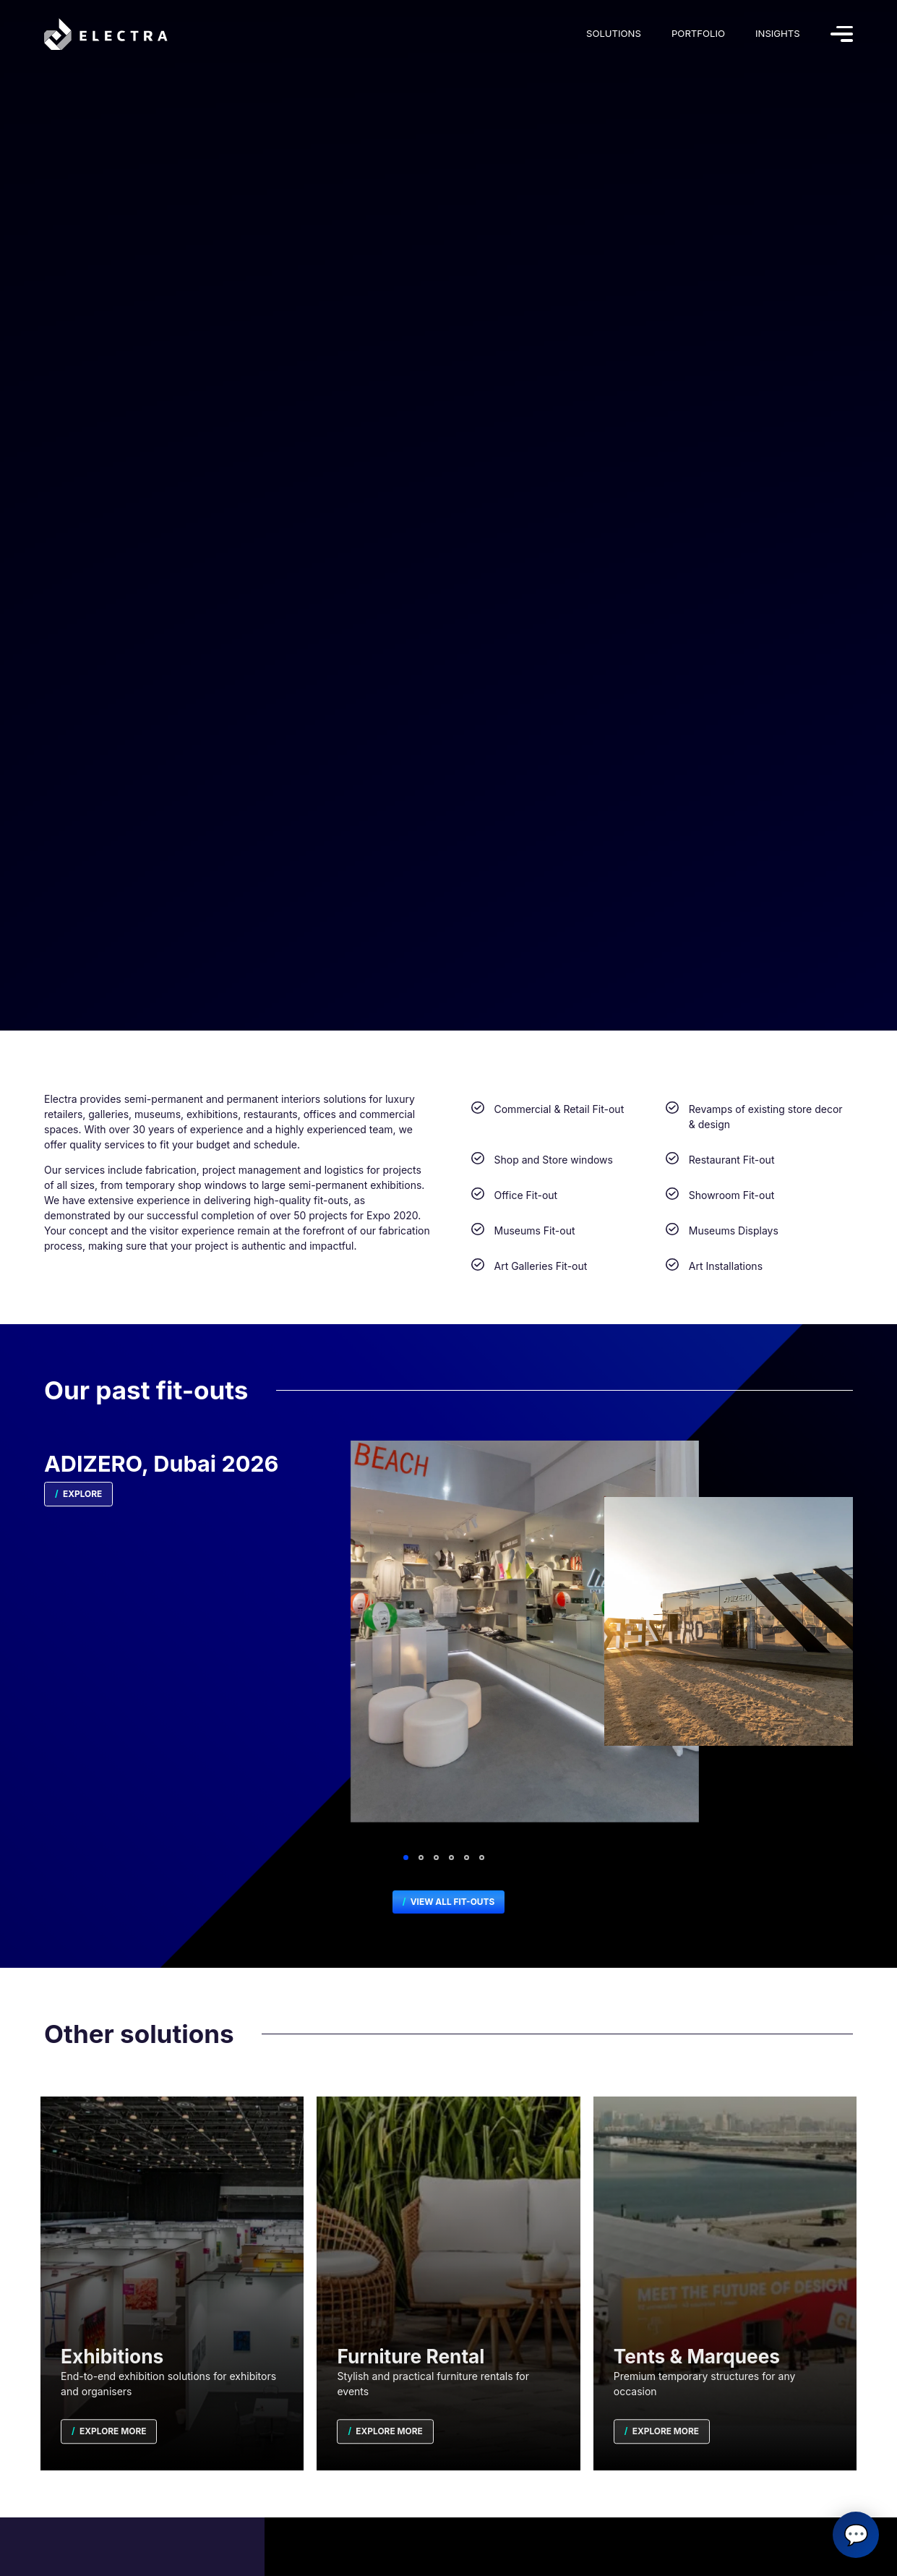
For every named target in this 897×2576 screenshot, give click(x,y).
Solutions (613, 33)
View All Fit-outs (451, 1901)
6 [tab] (481, 1857)
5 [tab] (466, 1857)
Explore (81, 1493)
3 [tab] (436, 1857)
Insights (777, 33)
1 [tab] (405, 1857)
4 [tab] (451, 1857)
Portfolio (698, 33)
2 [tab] (421, 1857)
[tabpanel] (448, 1647)
